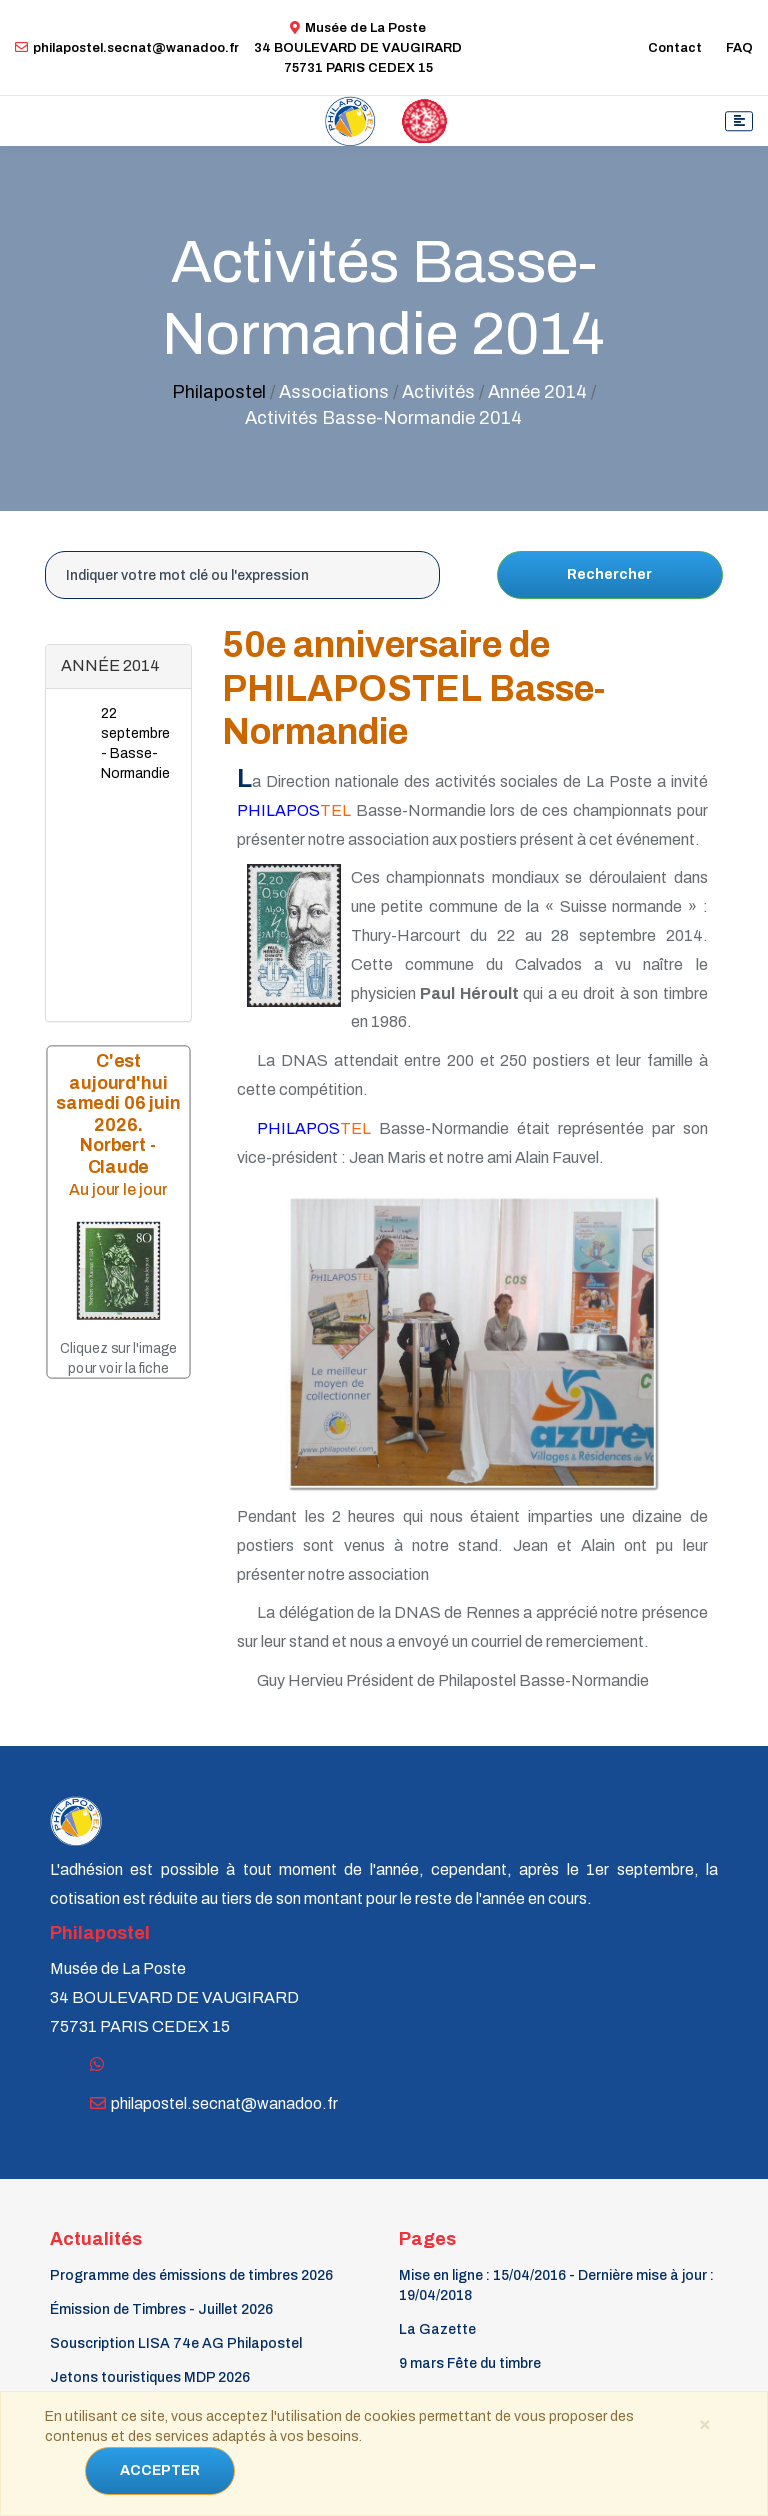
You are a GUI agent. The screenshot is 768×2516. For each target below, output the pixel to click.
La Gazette (437, 2329)
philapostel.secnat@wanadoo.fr (127, 48)
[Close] (705, 2423)
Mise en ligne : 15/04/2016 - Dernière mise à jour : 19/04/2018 (556, 2285)
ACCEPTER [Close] (160, 2470)
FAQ (739, 48)
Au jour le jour (119, 1189)
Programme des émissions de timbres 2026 (191, 2275)
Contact (675, 48)
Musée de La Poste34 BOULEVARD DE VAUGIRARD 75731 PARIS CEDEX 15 (358, 48)
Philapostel (219, 392)
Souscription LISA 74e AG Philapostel (176, 2343)
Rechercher (609, 574)
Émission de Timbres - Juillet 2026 (161, 2309)
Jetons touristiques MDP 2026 (150, 2377)
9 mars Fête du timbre (470, 2363)
